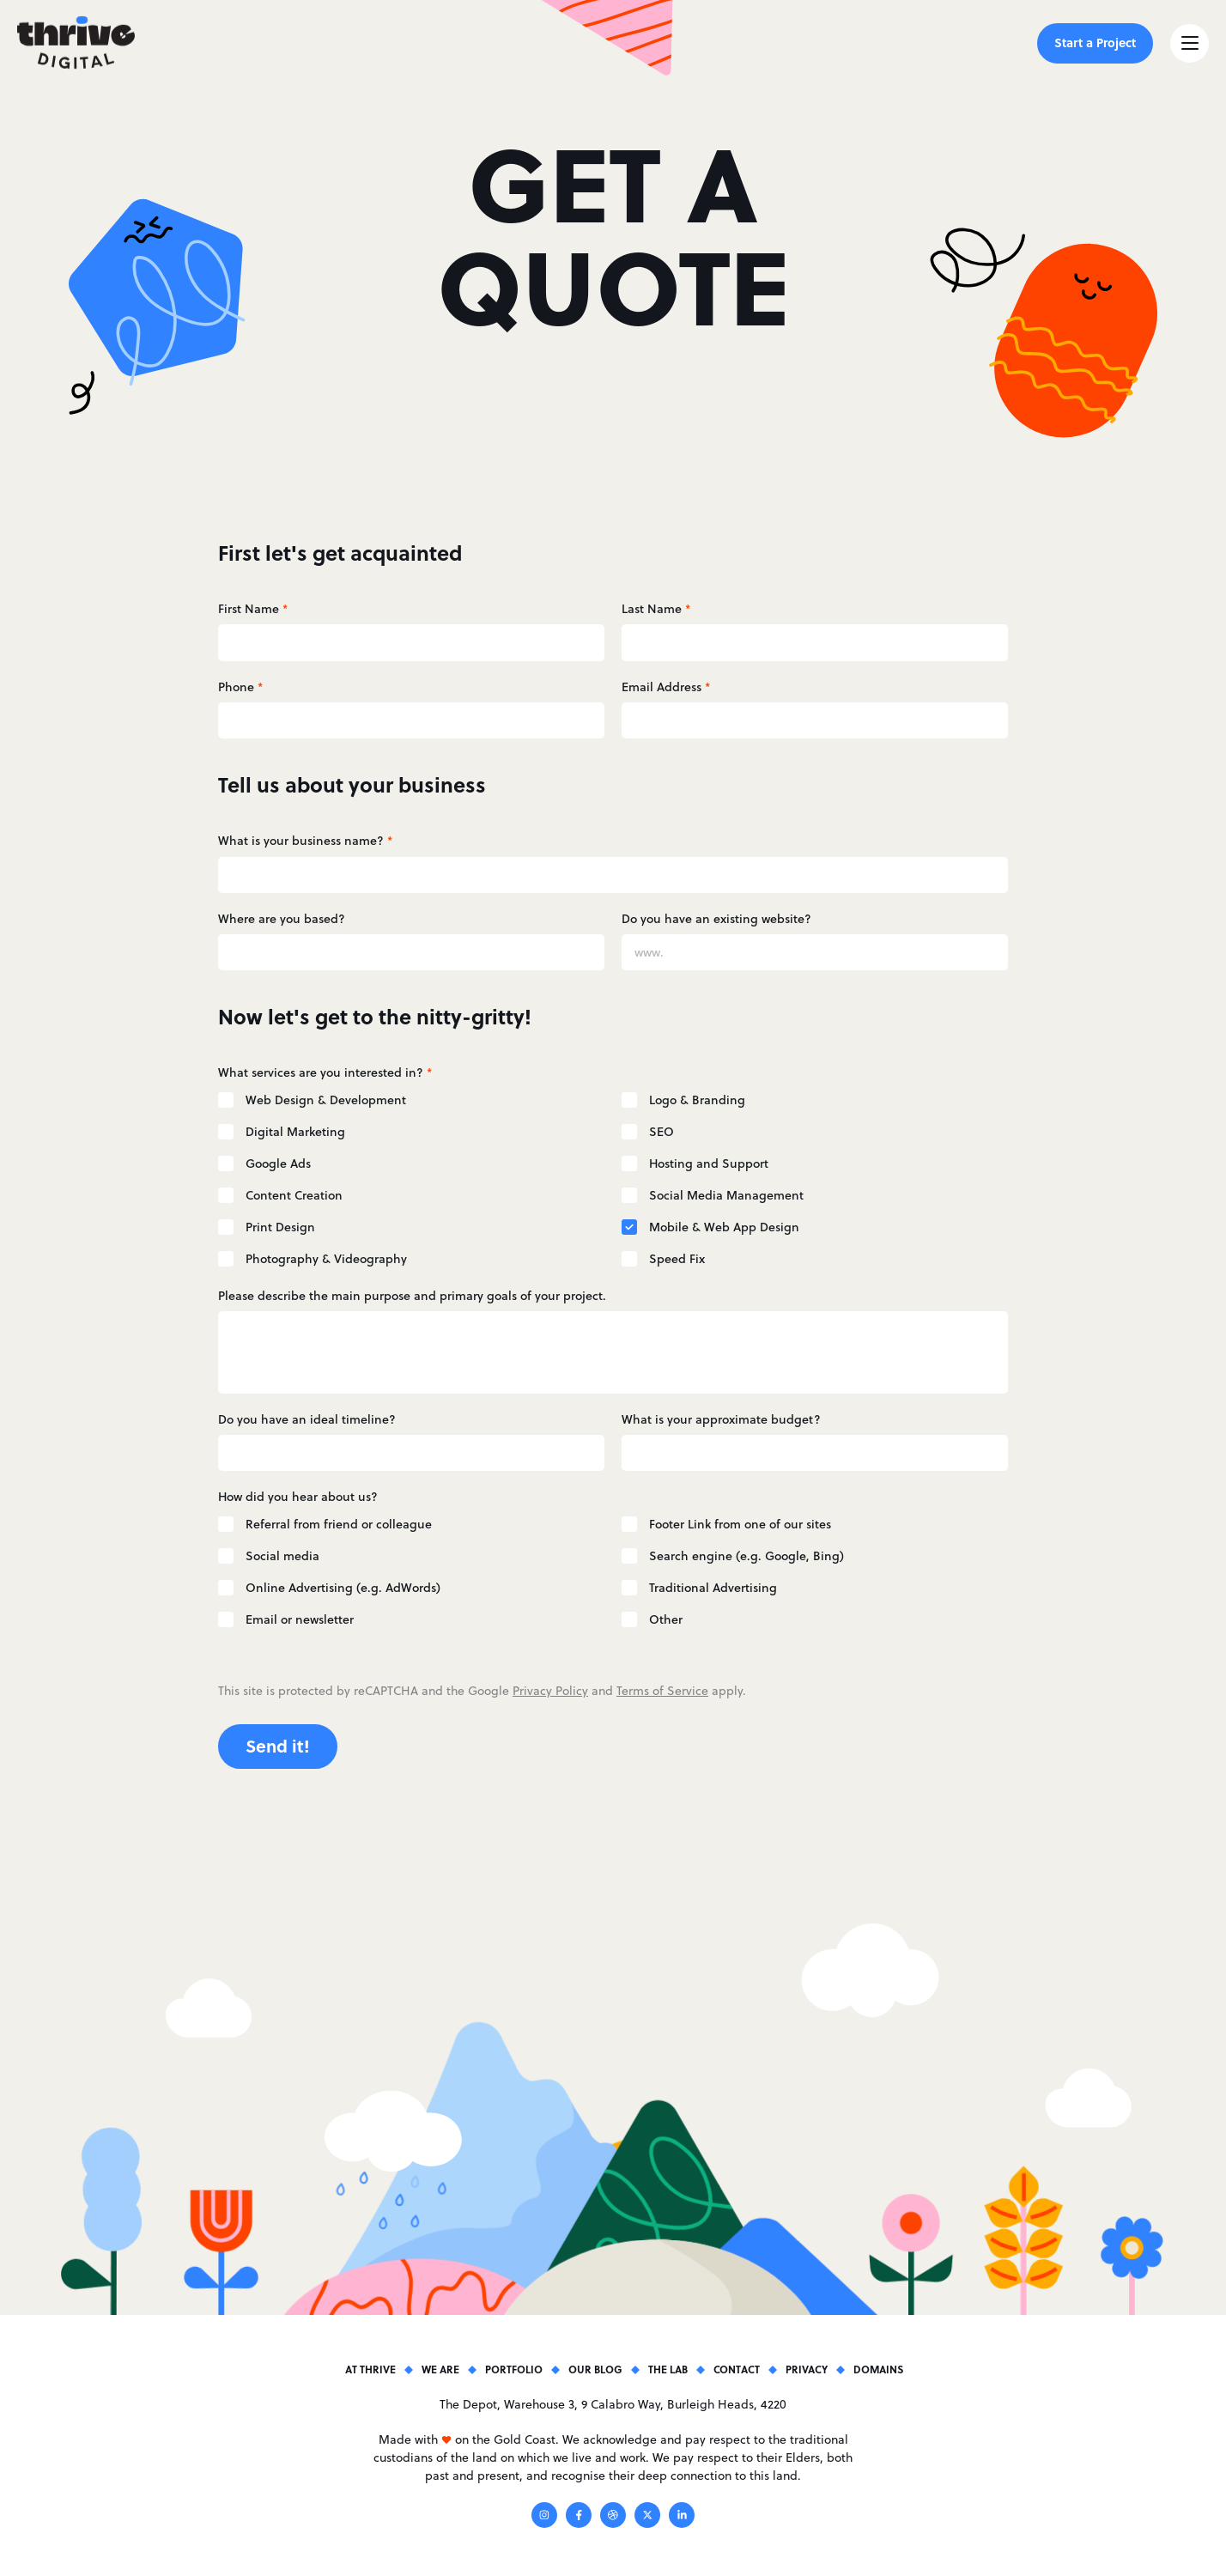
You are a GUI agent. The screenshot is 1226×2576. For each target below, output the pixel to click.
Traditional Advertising (713, 1587)
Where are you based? (281, 918)
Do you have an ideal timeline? (307, 1419)
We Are (440, 2369)
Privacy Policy (550, 1690)
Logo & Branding (697, 1100)
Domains (878, 2369)
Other (666, 1619)
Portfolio (514, 2369)
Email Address (666, 687)
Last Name (656, 609)
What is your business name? (305, 841)
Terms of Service (662, 1690)
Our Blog (595, 2369)
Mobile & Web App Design (724, 1227)
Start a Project (1095, 42)
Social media (282, 1555)
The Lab (668, 2369)
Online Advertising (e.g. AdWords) (343, 1587)
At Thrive (370, 2369)
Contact (736, 2369)
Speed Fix (677, 1258)
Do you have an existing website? (716, 918)
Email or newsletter (300, 1619)
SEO (661, 1131)
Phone (240, 687)
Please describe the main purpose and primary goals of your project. (412, 1295)
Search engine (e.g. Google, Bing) (746, 1555)
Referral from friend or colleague (339, 1524)
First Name (253, 609)
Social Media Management (726, 1195)
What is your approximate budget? (721, 1419)
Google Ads (278, 1163)
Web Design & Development (326, 1100)
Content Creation (294, 1195)
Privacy (807, 2369)
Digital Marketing (295, 1131)
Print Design (280, 1227)
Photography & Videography (326, 1258)
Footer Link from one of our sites (740, 1524)
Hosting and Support (708, 1163)
